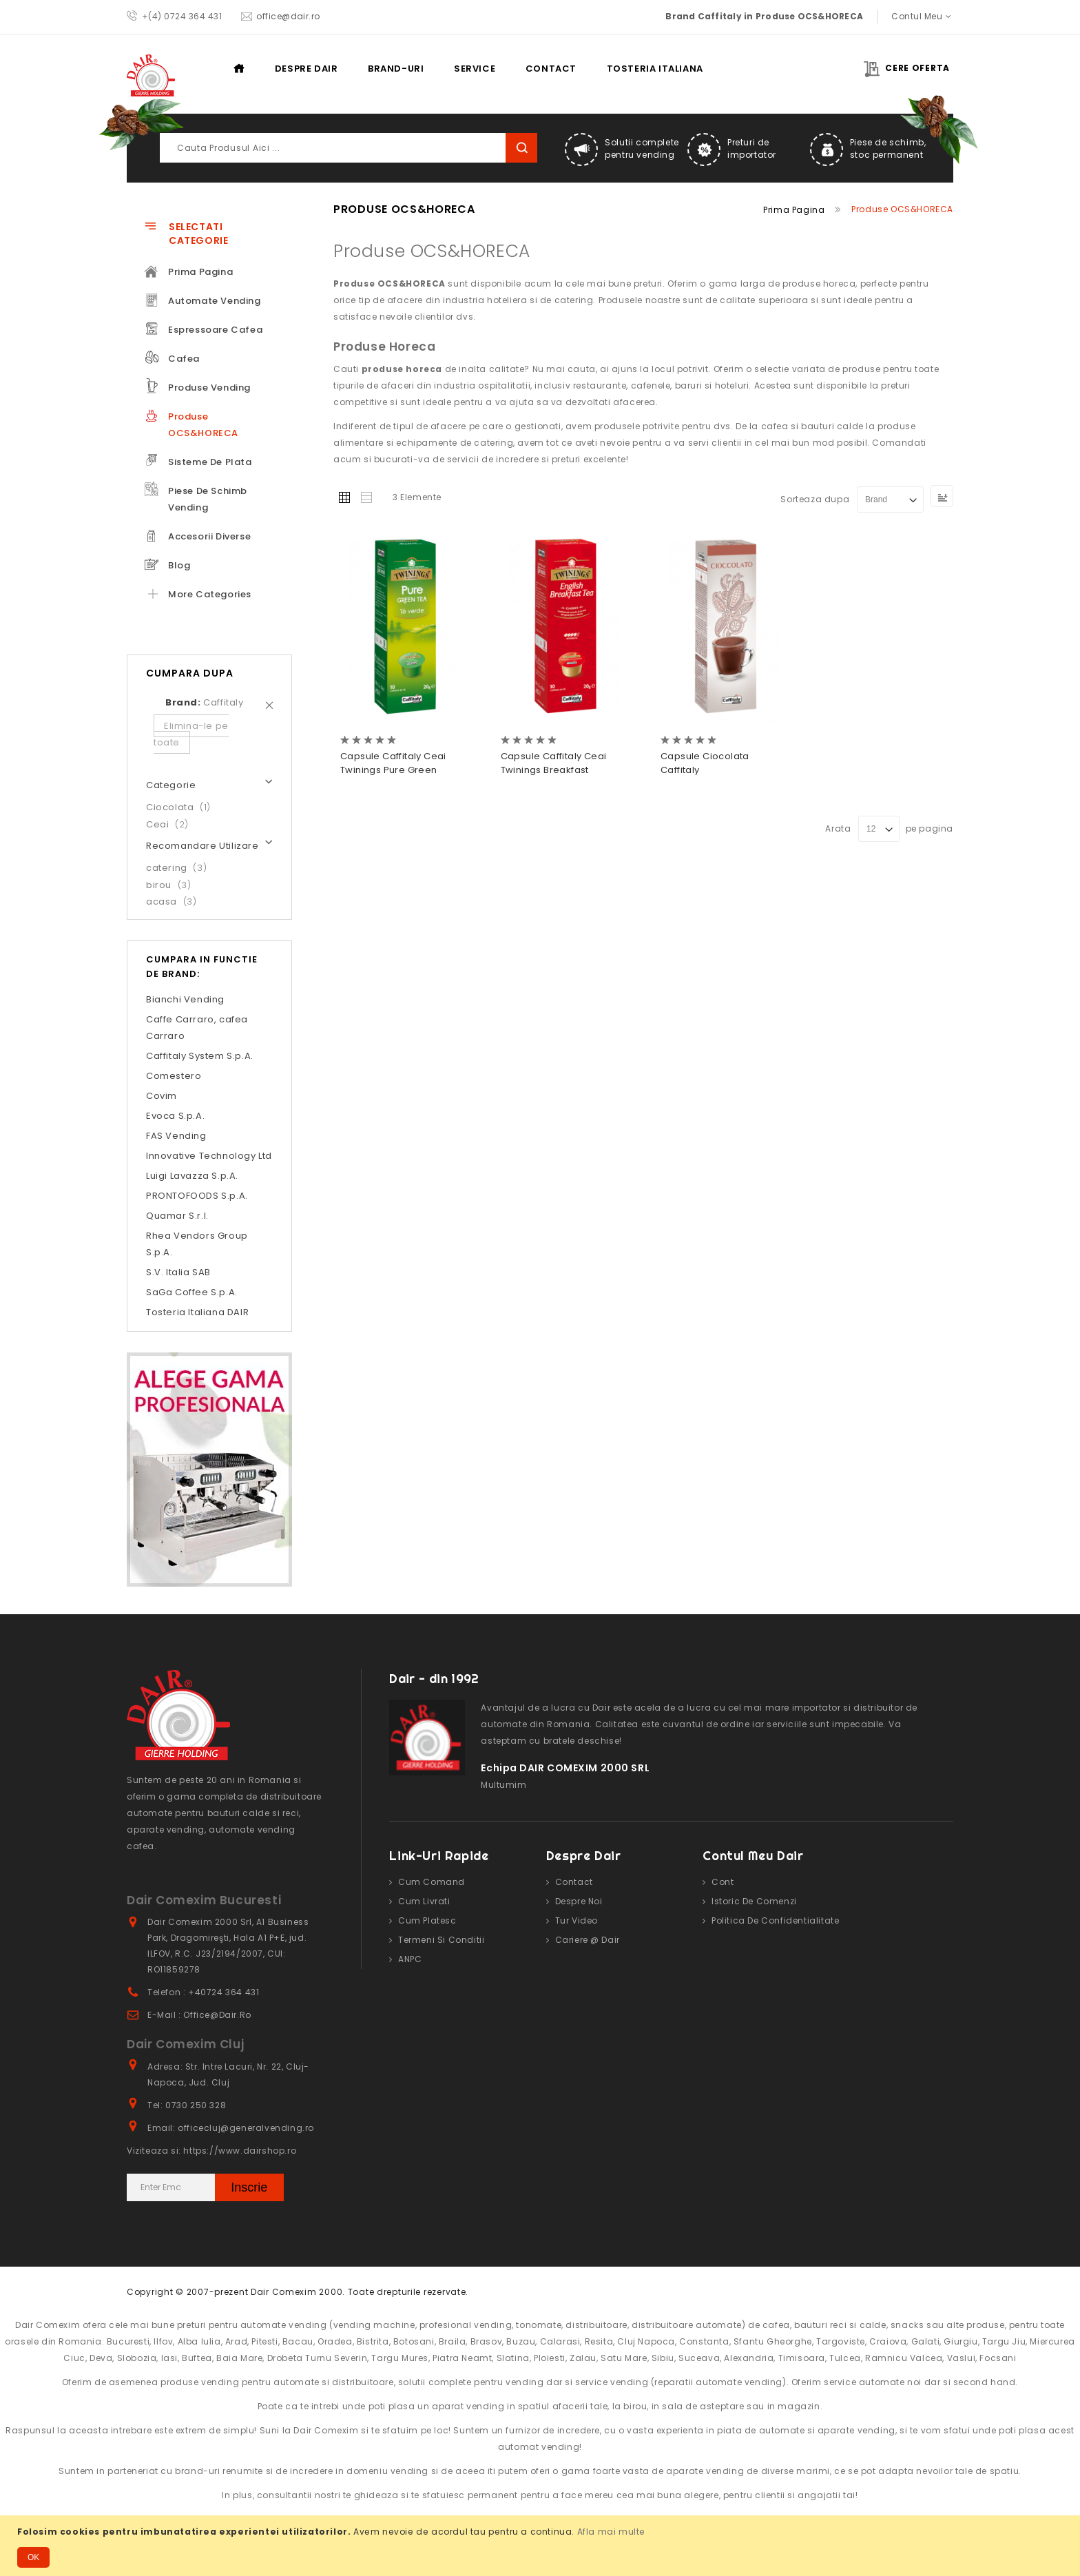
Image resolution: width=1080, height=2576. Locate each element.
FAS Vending (176, 1135)
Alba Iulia (199, 2341)
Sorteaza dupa (814, 499)
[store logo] (151, 75)
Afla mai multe (611, 2531)
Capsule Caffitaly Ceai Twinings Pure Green (393, 763)
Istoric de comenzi (754, 1901)
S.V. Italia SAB (178, 1272)
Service (474, 68)
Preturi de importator (751, 148)
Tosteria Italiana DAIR (197, 1312)
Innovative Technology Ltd (209, 1155)
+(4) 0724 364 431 (182, 16)
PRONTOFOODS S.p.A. (197, 1195)
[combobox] (348, 148)
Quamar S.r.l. (177, 1215)
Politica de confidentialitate (775, 1920)
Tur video (576, 1920)
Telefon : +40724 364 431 (203, 1992)
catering (180, 867)
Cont (723, 1882)
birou (172, 885)
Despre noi (579, 1901)
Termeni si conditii (441, 1940)
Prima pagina (245, 68)
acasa (175, 901)
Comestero (173, 1075)
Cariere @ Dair (587, 1940)
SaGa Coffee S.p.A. (192, 1292)
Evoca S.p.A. (175, 1115)
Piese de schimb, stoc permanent (888, 148)
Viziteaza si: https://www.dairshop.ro (211, 2150)
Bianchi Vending (185, 999)
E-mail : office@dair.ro (199, 2015)
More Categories (209, 594)
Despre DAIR (306, 68)
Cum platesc (427, 1920)
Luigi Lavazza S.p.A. (192, 1175)
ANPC (410, 1959)
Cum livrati (424, 1901)
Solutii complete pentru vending (642, 148)
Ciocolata (182, 807)
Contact (551, 68)
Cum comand (431, 1882)
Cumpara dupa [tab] (189, 673)
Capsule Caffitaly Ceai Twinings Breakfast (554, 763)
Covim (161, 1095)
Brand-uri (396, 68)
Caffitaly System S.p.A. (199, 1055)
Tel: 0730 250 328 (186, 2105)
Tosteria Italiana (655, 68)
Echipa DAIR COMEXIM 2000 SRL (565, 1768)
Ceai (171, 824)
